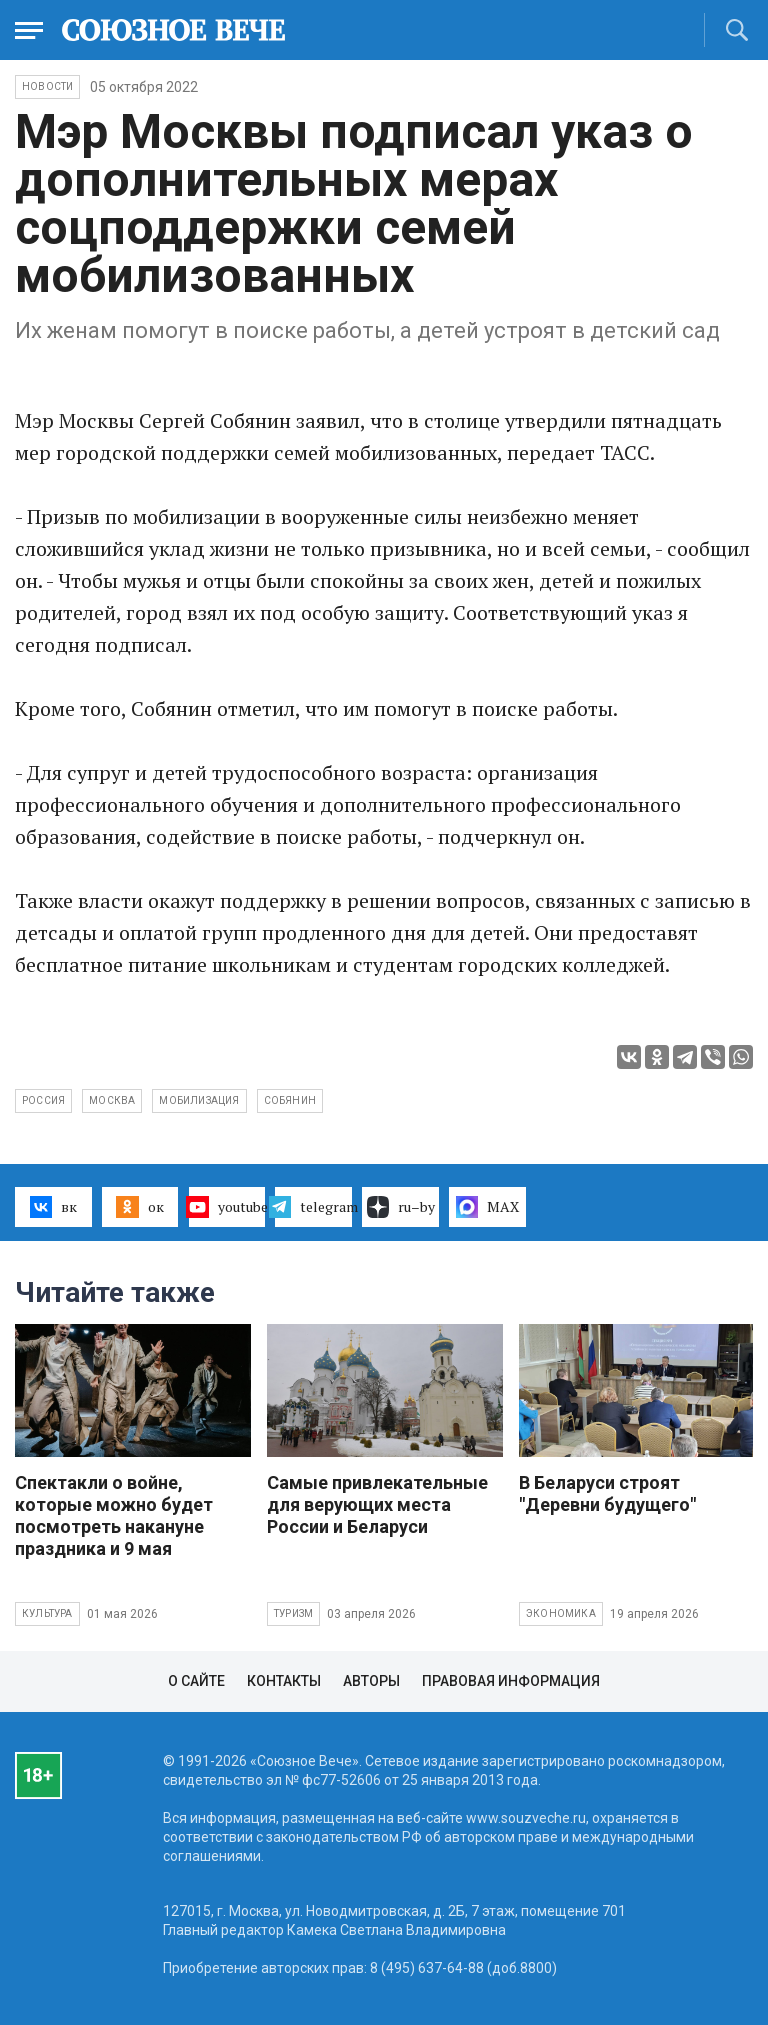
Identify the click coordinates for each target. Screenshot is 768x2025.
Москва (112, 1100)
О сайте (196, 1681)
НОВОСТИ (47, 86)
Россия (43, 1100)
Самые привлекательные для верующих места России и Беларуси (377, 1504)
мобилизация (199, 1100)
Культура (47, 1613)
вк (53, 1207)
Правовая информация (511, 1681)
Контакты (284, 1681)
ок (139, 1207)
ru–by (401, 1207)
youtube (227, 1207)
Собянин (290, 1100)
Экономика (561, 1613)
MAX (487, 1207)
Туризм (293, 1613)
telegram (313, 1207)
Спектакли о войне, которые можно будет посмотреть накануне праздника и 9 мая (114, 1515)
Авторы (371, 1681)
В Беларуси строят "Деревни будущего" (607, 1493)
